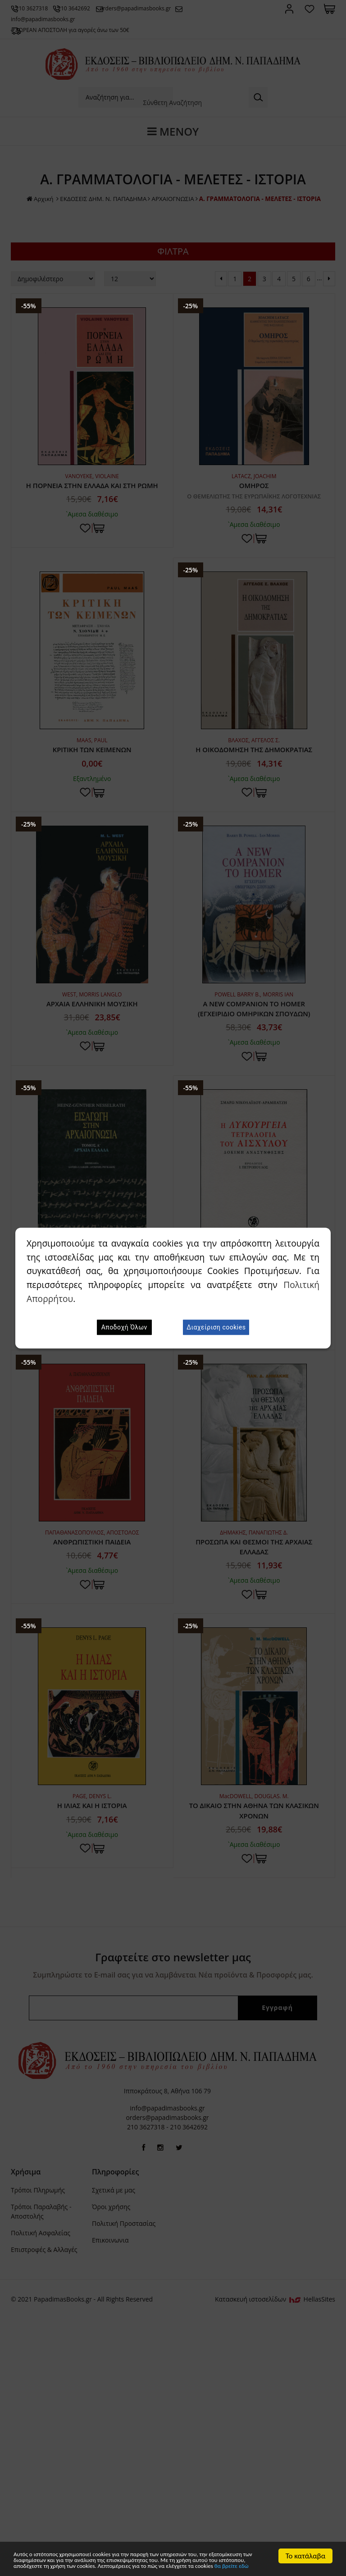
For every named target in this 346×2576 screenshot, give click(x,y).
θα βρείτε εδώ (99, 2565)
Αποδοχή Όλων (124, 1327)
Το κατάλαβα (306, 2542)
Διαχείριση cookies (216, 1327)
